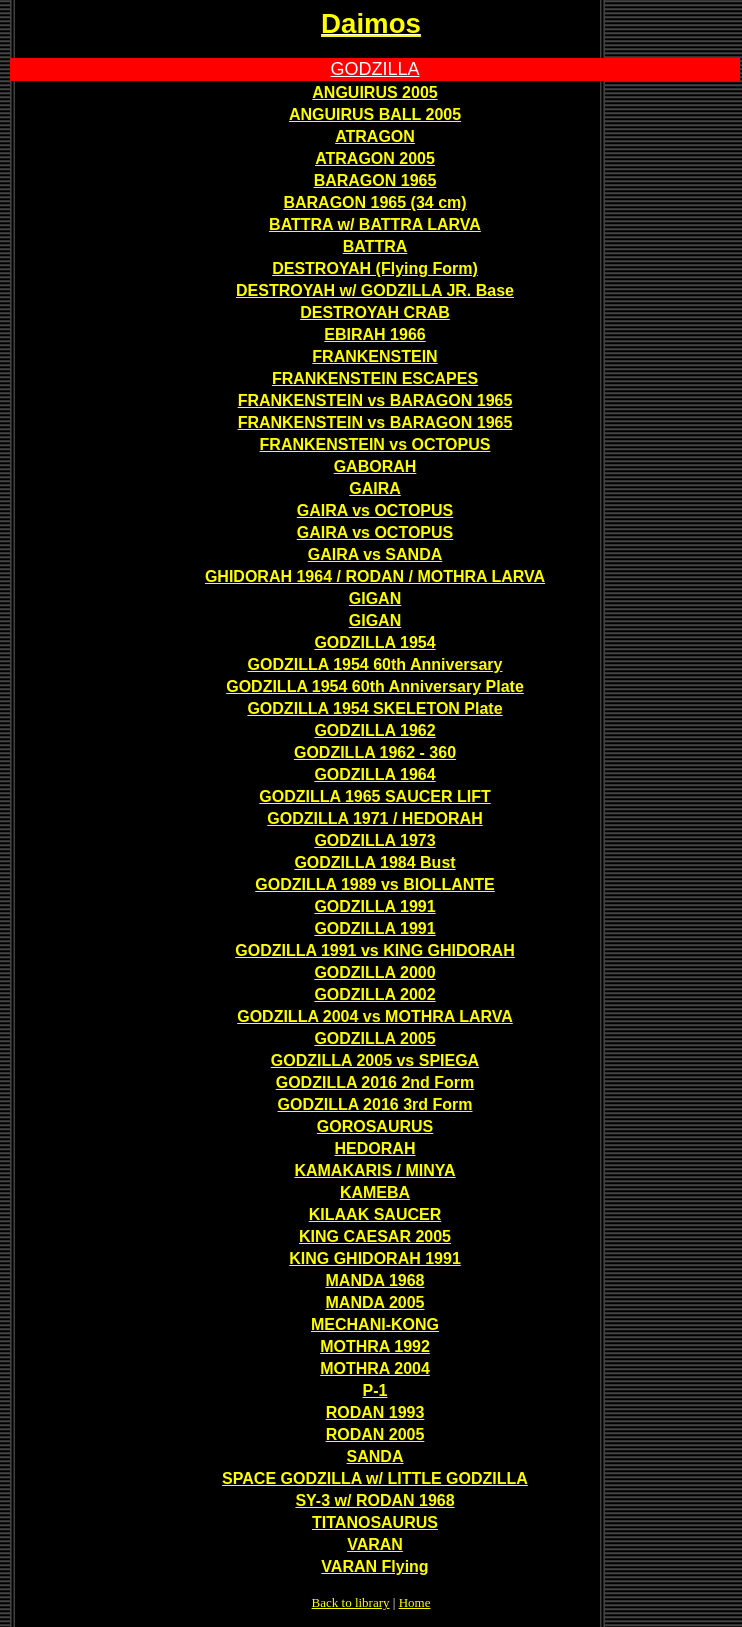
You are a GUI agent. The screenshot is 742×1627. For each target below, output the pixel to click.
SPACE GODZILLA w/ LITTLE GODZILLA (375, 1478)
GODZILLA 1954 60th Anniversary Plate (375, 686)
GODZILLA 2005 (374, 1038)
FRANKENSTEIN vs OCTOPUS (375, 444)
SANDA (375, 1456)
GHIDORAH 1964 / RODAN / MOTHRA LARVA (375, 576)
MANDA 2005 (375, 1302)
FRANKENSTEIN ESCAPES (375, 378)
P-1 (375, 1390)
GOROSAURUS (375, 1126)
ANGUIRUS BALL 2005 (375, 114)
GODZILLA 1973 (374, 840)
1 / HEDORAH (431, 818)
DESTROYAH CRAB (375, 312)
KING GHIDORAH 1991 (375, 1258)
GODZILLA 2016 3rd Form (375, 1104)
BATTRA (375, 246)
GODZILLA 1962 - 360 (375, 752)
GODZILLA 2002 (374, 994)
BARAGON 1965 (375, 180)
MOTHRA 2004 (375, 1368)
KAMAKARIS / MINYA (374, 1170)
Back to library (351, 1602)
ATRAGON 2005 (375, 158)
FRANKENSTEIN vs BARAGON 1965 (375, 400)
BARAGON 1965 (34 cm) (374, 202)
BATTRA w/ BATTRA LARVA (375, 224)
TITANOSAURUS (375, 1522)
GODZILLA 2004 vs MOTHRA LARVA (375, 1016)
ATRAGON (375, 136)
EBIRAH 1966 (374, 334)
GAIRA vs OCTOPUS (375, 510)
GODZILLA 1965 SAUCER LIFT (374, 796)
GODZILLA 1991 (374, 906)
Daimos (371, 23)
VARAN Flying (374, 1566)
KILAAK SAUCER (375, 1214)
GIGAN (375, 598)
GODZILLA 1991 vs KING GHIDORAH (374, 950)
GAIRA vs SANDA (375, 554)
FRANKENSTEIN (374, 356)
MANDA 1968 (375, 1280)
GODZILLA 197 (323, 818)
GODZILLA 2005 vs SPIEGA (375, 1060)
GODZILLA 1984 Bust (374, 862)
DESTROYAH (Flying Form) (375, 268)
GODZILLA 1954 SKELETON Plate (374, 708)
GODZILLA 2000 (374, 972)
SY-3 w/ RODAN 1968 (374, 1500)
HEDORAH (375, 1148)
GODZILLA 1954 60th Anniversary (375, 664)
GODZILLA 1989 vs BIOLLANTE (374, 884)
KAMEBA (375, 1192)
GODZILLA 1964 (374, 774)
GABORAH (375, 466)
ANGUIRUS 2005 (374, 92)
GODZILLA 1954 (374, 642)
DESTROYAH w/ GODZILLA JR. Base (375, 290)
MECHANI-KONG (375, 1324)
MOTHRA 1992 (375, 1346)
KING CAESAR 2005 (375, 1236)
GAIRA (375, 488)
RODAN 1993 (375, 1412)
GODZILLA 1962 (374, 730)
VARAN (375, 1544)
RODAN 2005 (375, 1434)
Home (415, 1602)
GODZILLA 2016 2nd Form (375, 1082)
